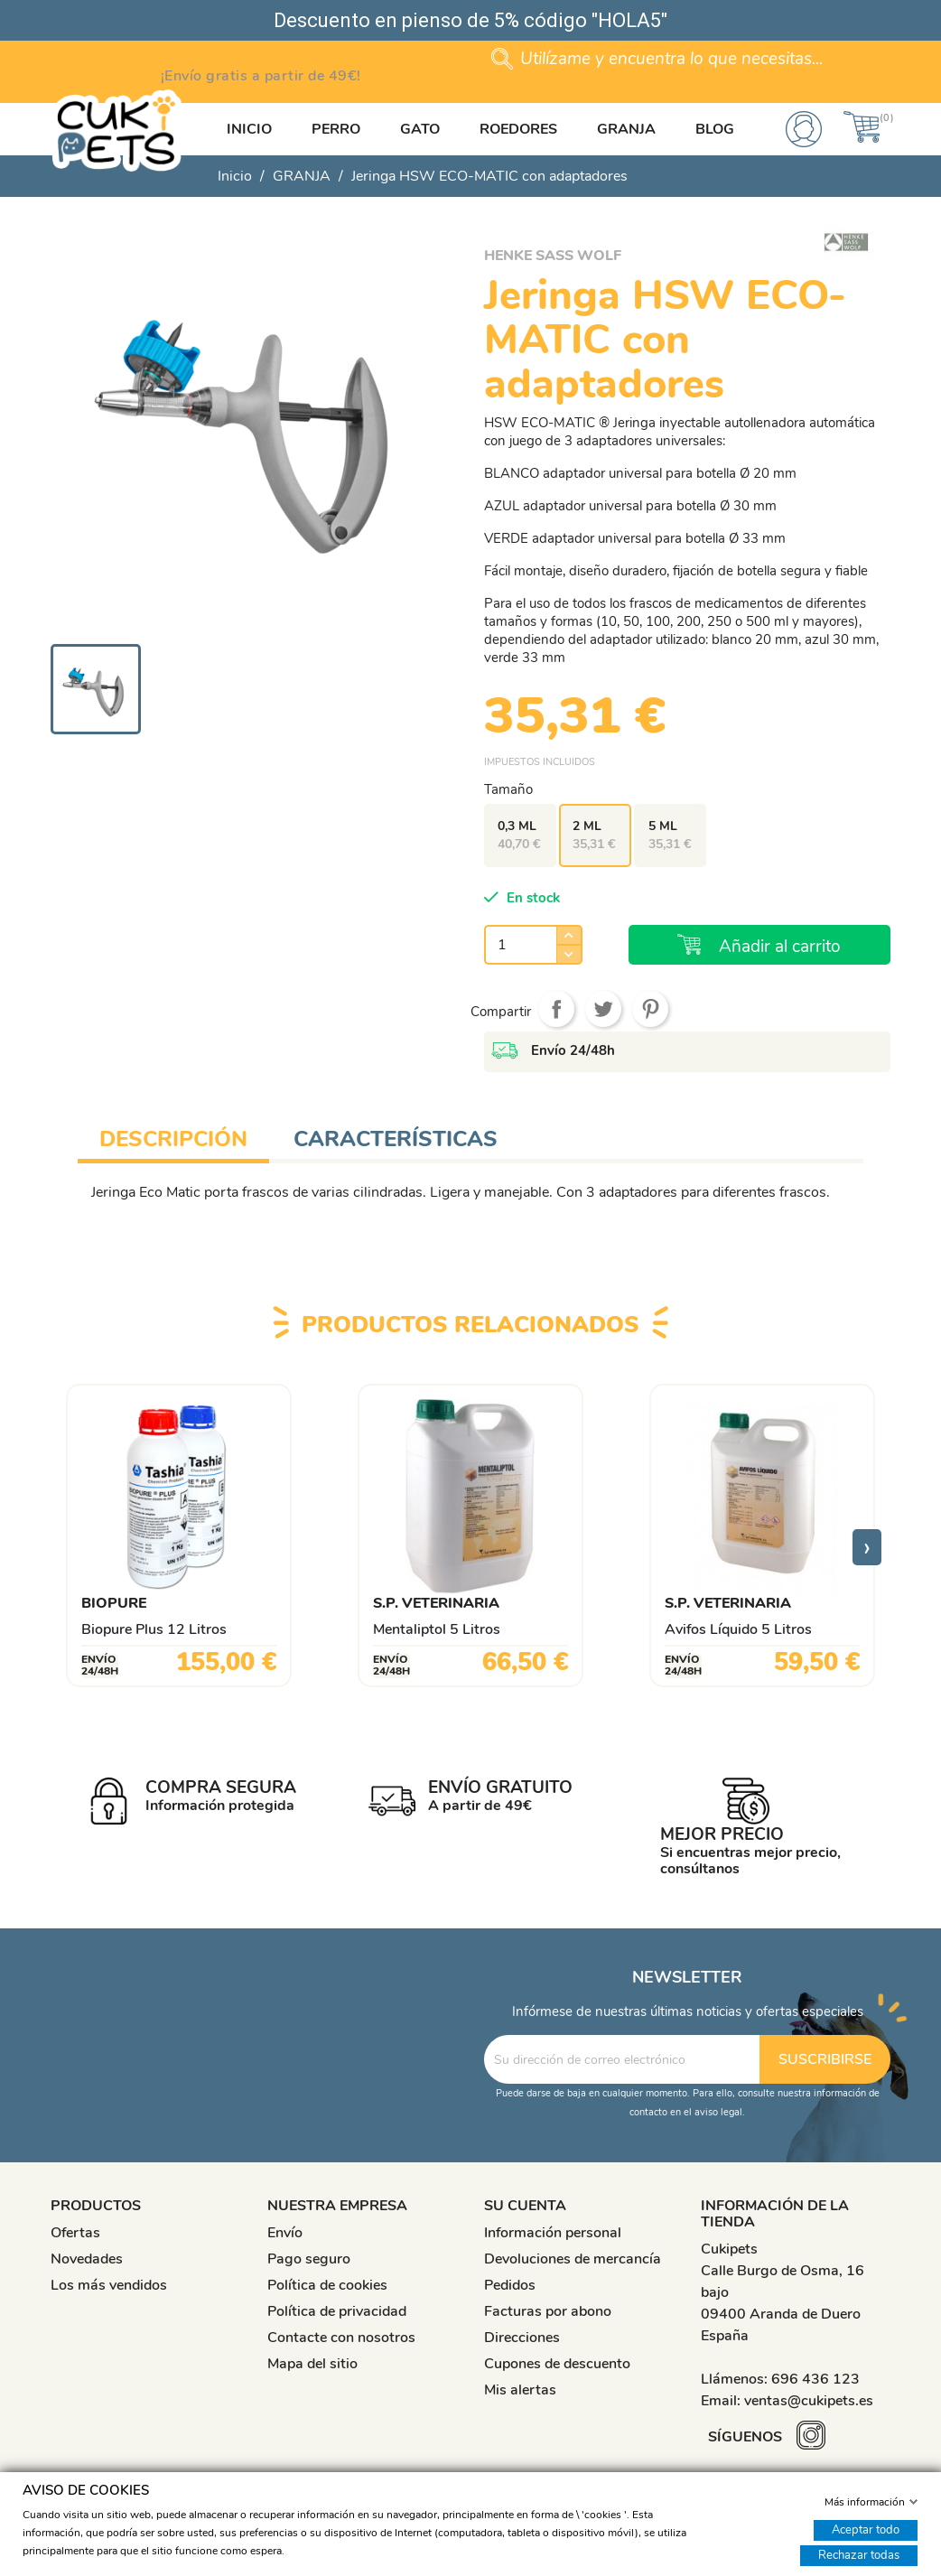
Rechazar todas (858, 2554)
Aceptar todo (865, 2529)
